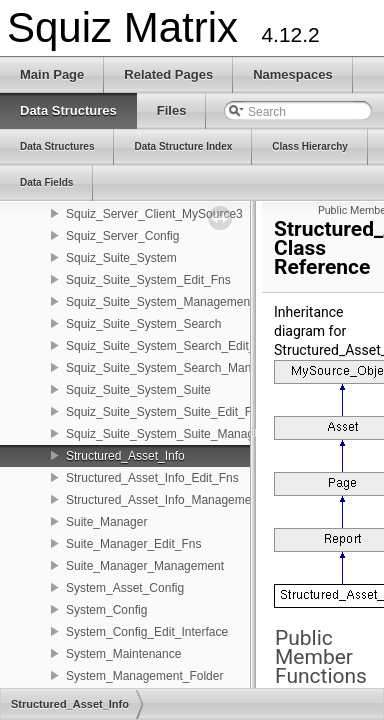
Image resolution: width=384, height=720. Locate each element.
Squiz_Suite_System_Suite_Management (176, 434)
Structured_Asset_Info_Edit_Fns (152, 478)
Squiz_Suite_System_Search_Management (182, 368)
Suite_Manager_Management (145, 566)
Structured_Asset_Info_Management (163, 500)
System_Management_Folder (144, 676)
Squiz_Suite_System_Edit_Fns (148, 280)
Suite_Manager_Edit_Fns (133, 544)
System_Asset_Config (125, 588)
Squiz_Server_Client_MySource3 (154, 214)
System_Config (106, 610)
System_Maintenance (123, 654)
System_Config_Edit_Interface (147, 632)
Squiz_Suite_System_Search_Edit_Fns (170, 346)
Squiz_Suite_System (121, 258)
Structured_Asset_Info (125, 456)
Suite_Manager (106, 522)
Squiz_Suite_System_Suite (138, 390)
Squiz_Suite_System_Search (143, 324)
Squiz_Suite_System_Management (159, 302)
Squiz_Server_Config (122, 236)
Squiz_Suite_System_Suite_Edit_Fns (165, 412)
